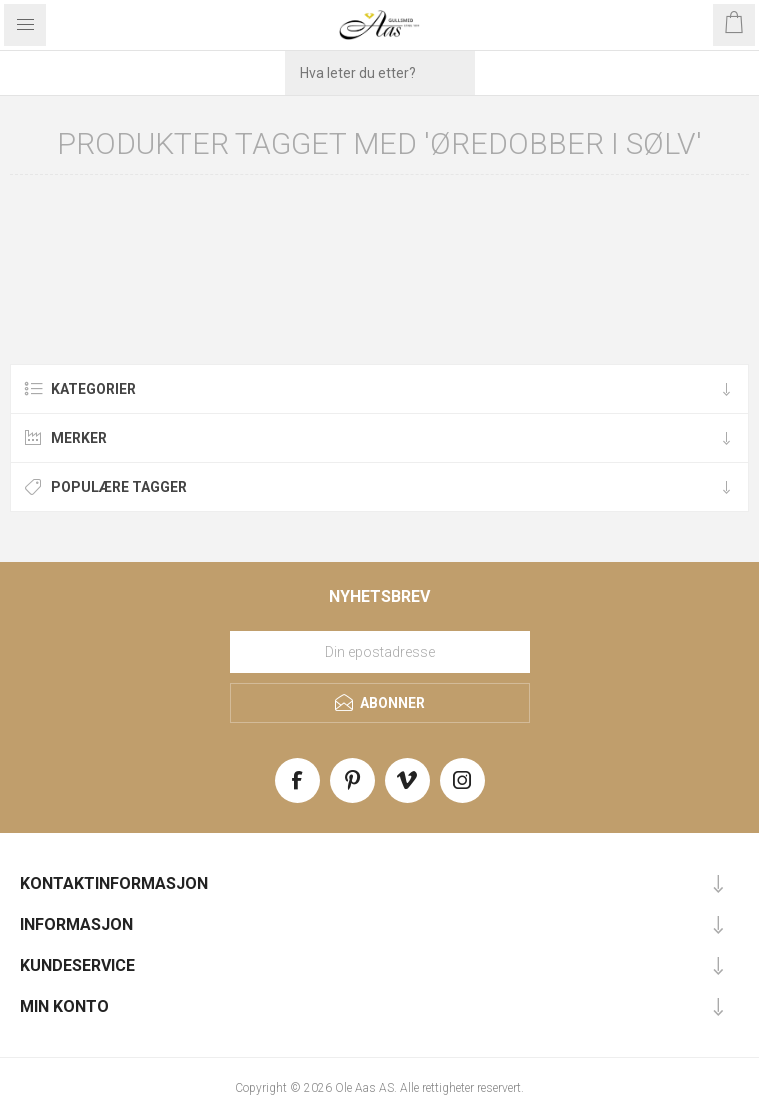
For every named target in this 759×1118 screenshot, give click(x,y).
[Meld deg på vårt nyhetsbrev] (380, 652)
